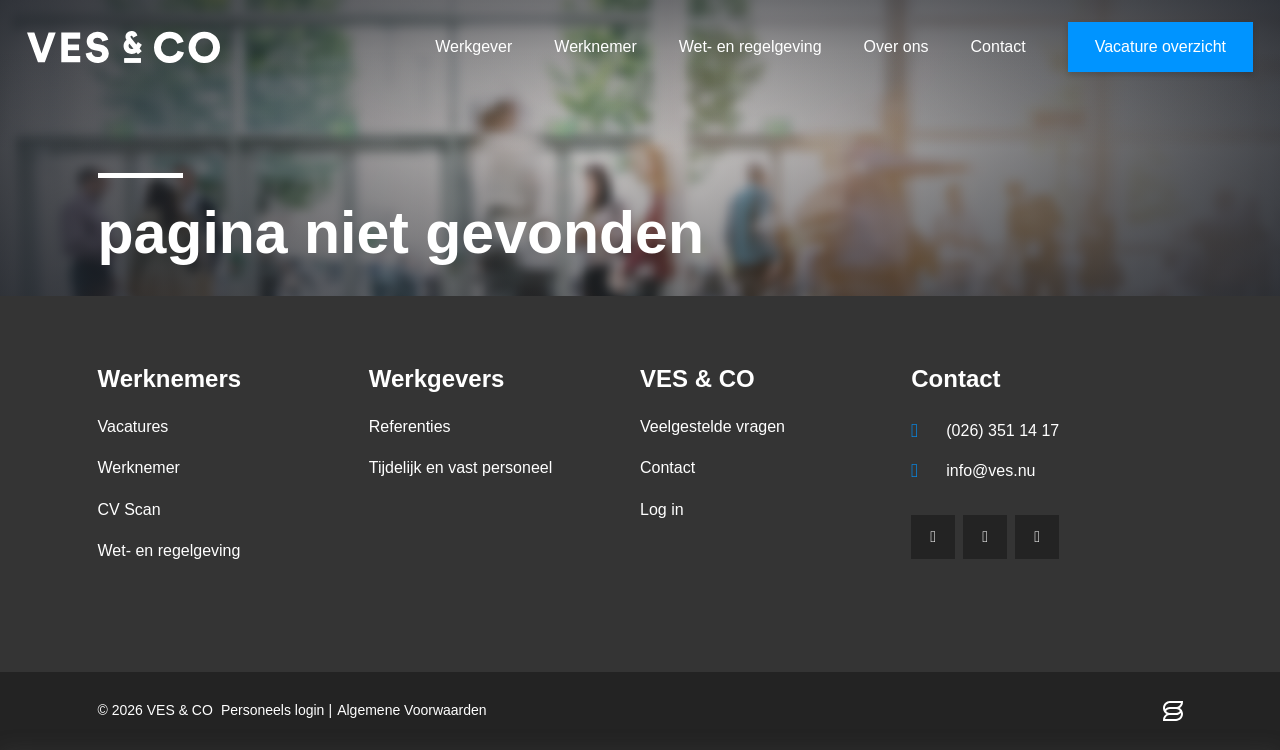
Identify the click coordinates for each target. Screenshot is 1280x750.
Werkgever (473, 46)
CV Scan (129, 509)
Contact (998, 46)
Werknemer (595, 46)
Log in (662, 509)
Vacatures (133, 426)
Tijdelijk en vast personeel (461, 467)
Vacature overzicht (1160, 46)
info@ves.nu (990, 470)
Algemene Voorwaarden (411, 710)
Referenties (410, 426)
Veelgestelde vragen (712, 426)
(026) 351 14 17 (1002, 430)
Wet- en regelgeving (750, 46)
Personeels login (273, 710)
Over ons (896, 46)
